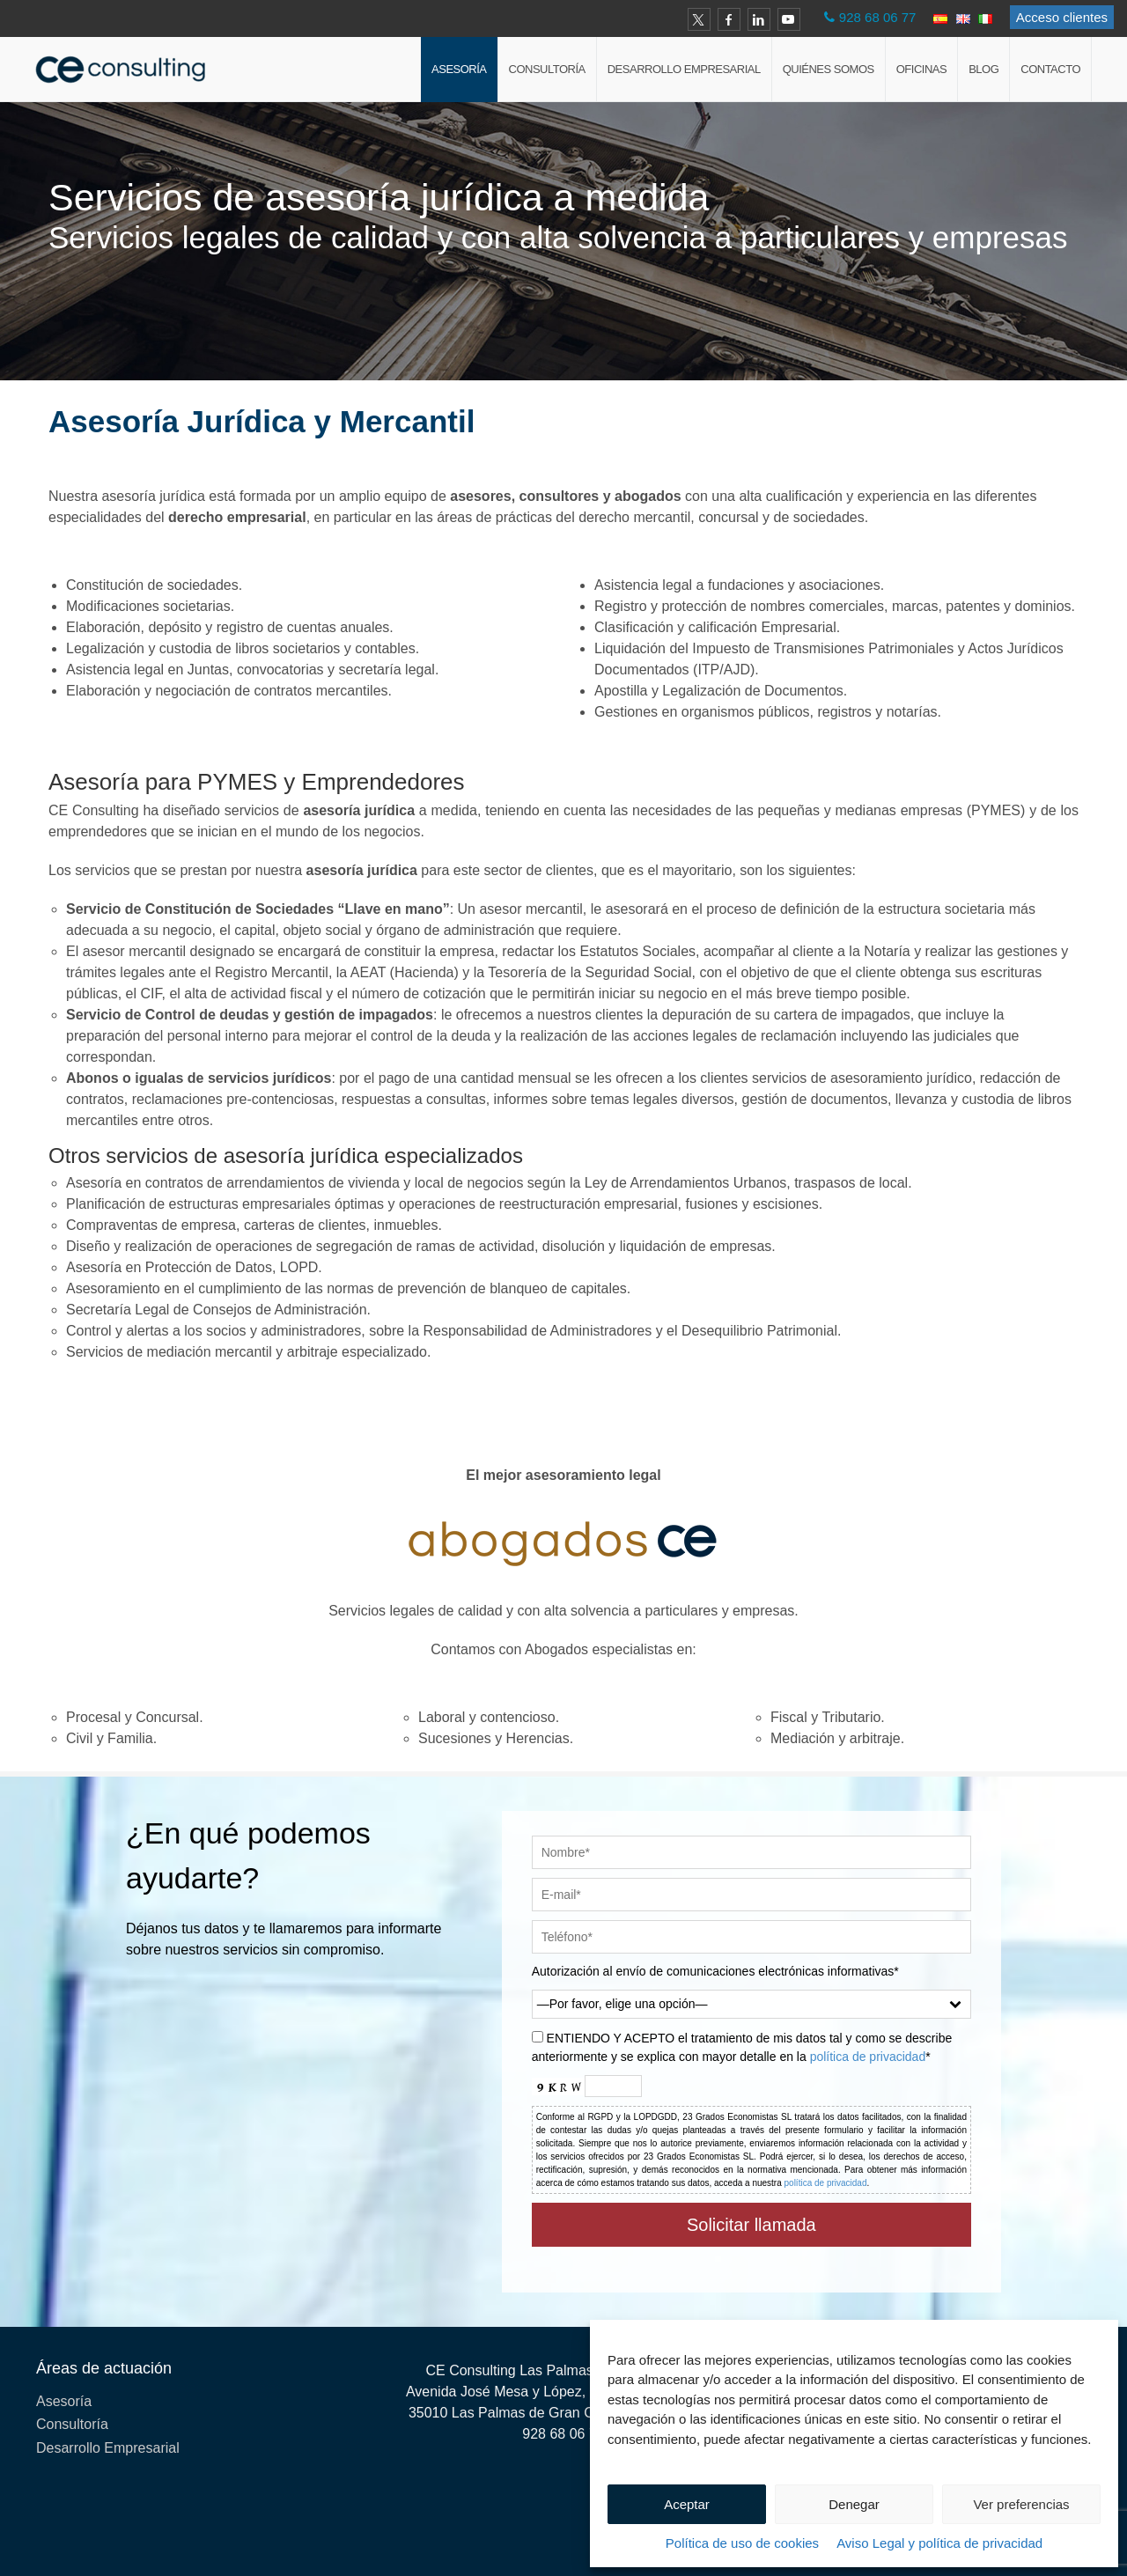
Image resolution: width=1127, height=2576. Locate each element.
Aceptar (687, 2504)
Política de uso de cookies (742, 2543)
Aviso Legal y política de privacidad (939, 2543)
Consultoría (547, 69)
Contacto (1050, 69)
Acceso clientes (1062, 17)
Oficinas (921, 69)
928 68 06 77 (878, 17)
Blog (983, 69)
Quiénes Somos (828, 69)
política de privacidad (868, 2057)
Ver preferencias (1021, 2504)
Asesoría (458, 69)
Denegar (854, 2504)
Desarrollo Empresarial (684, 69)
